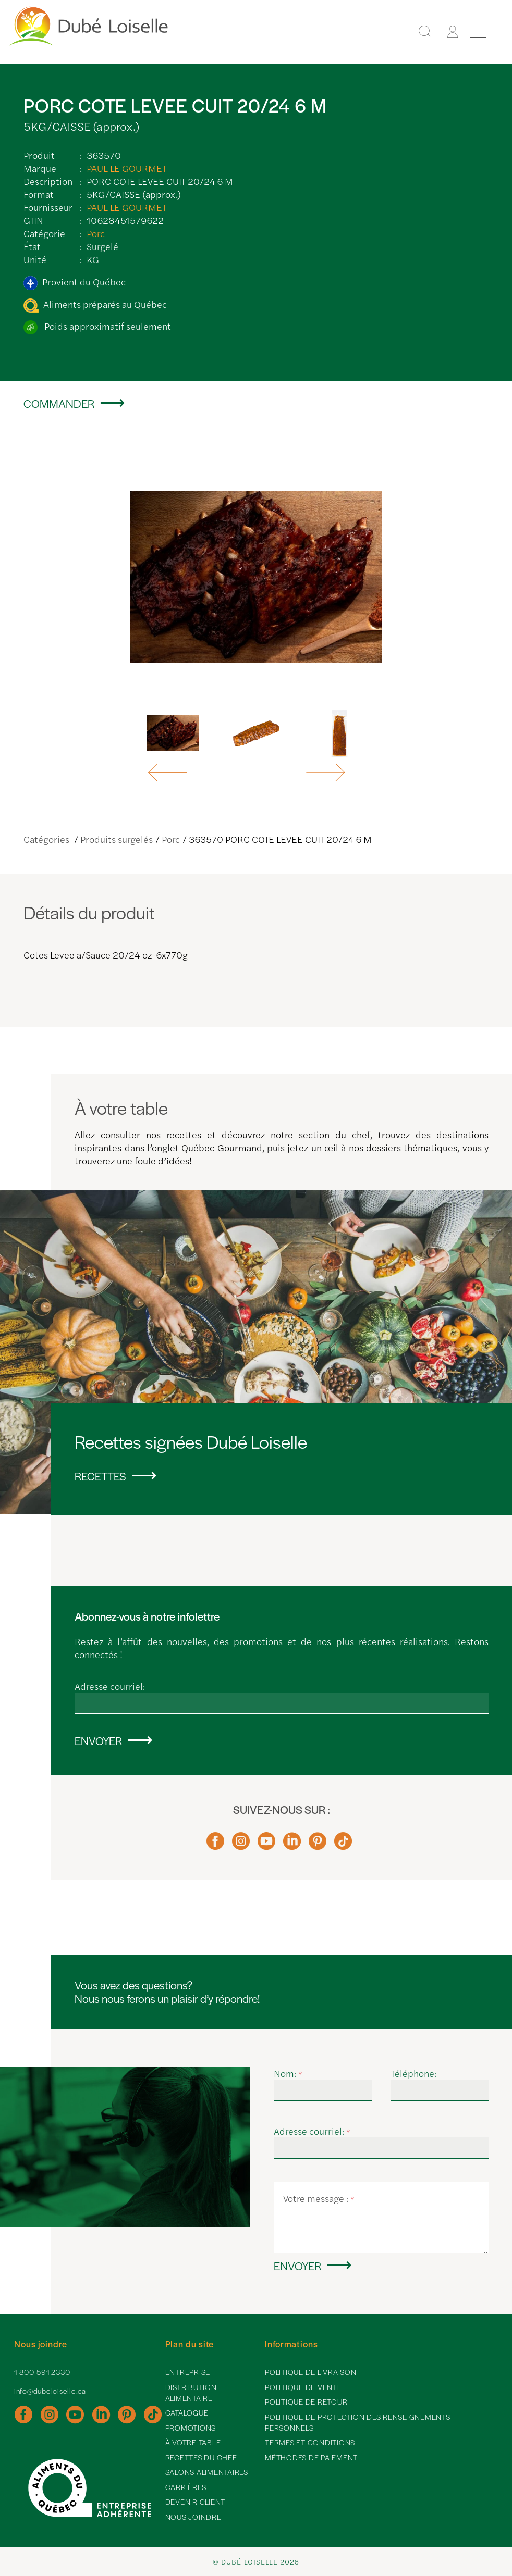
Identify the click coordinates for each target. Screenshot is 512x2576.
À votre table (193, 2442)
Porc (96, 233)
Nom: (288, 2073)
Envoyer (98, 1740)
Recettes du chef (201, 2457)
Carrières (185, 2487)
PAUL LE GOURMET (127, 168)
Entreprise (188, 2372)
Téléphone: (413, 2073)
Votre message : (319, 2198)
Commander (58, 403)
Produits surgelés (116, 838)
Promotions (190, 2427)
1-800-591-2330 (42, 2372)
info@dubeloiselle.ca (50, 2390)
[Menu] (478, 31)
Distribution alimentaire (191, 2392)
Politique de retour (306, 2401)
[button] (169, 772)
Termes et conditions (310, 2442)
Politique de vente (303, 2387)
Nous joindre (193, 2516)
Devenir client (195, 2501)
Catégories (47, 838)
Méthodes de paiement (311, 2457)
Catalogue (187, 2412)
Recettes (100, 1476)
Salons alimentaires (206, 2472)
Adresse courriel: (110, 1686)
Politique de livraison (311, 2372)
